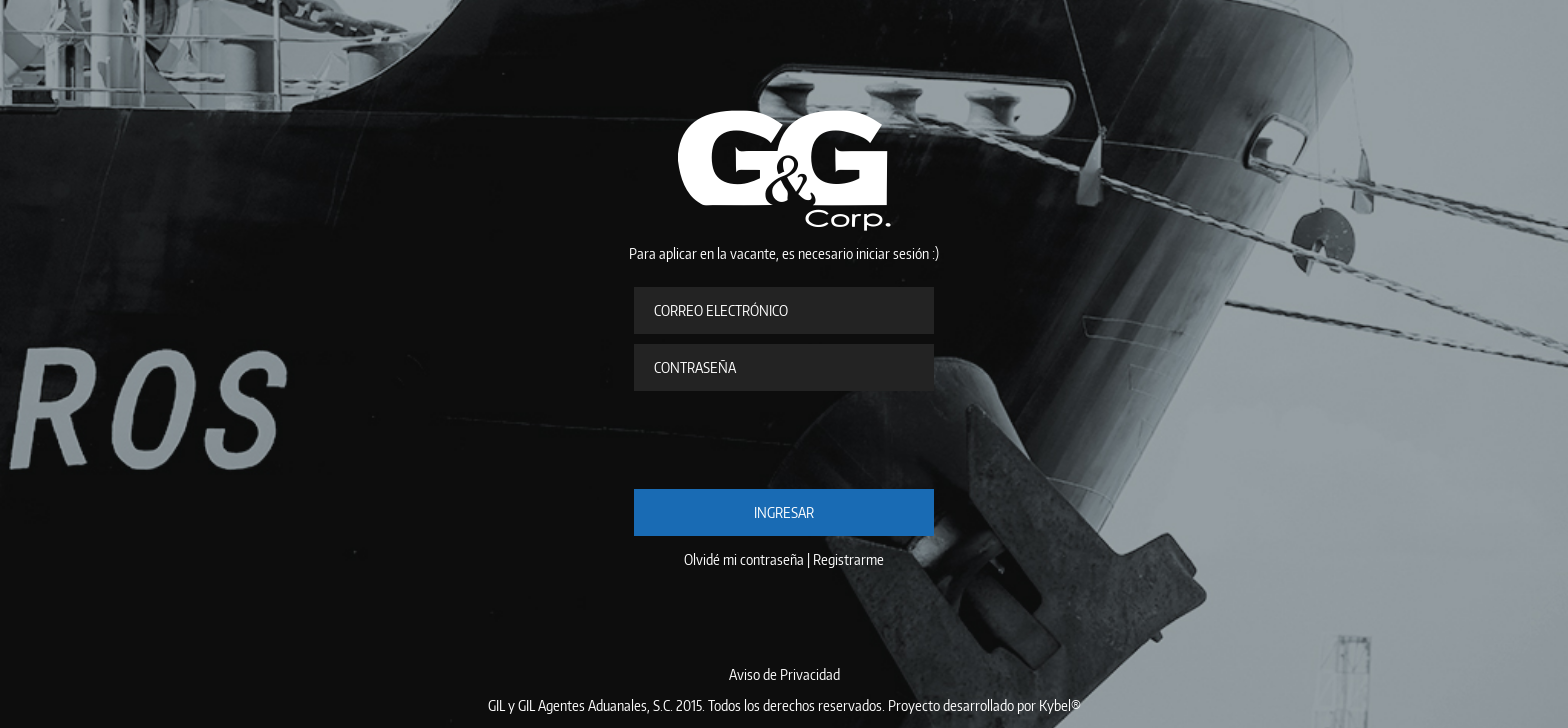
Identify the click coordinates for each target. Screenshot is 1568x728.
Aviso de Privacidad (784, 674)
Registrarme (848, 559)
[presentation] (786, 440)
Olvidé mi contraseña (744, 559)
